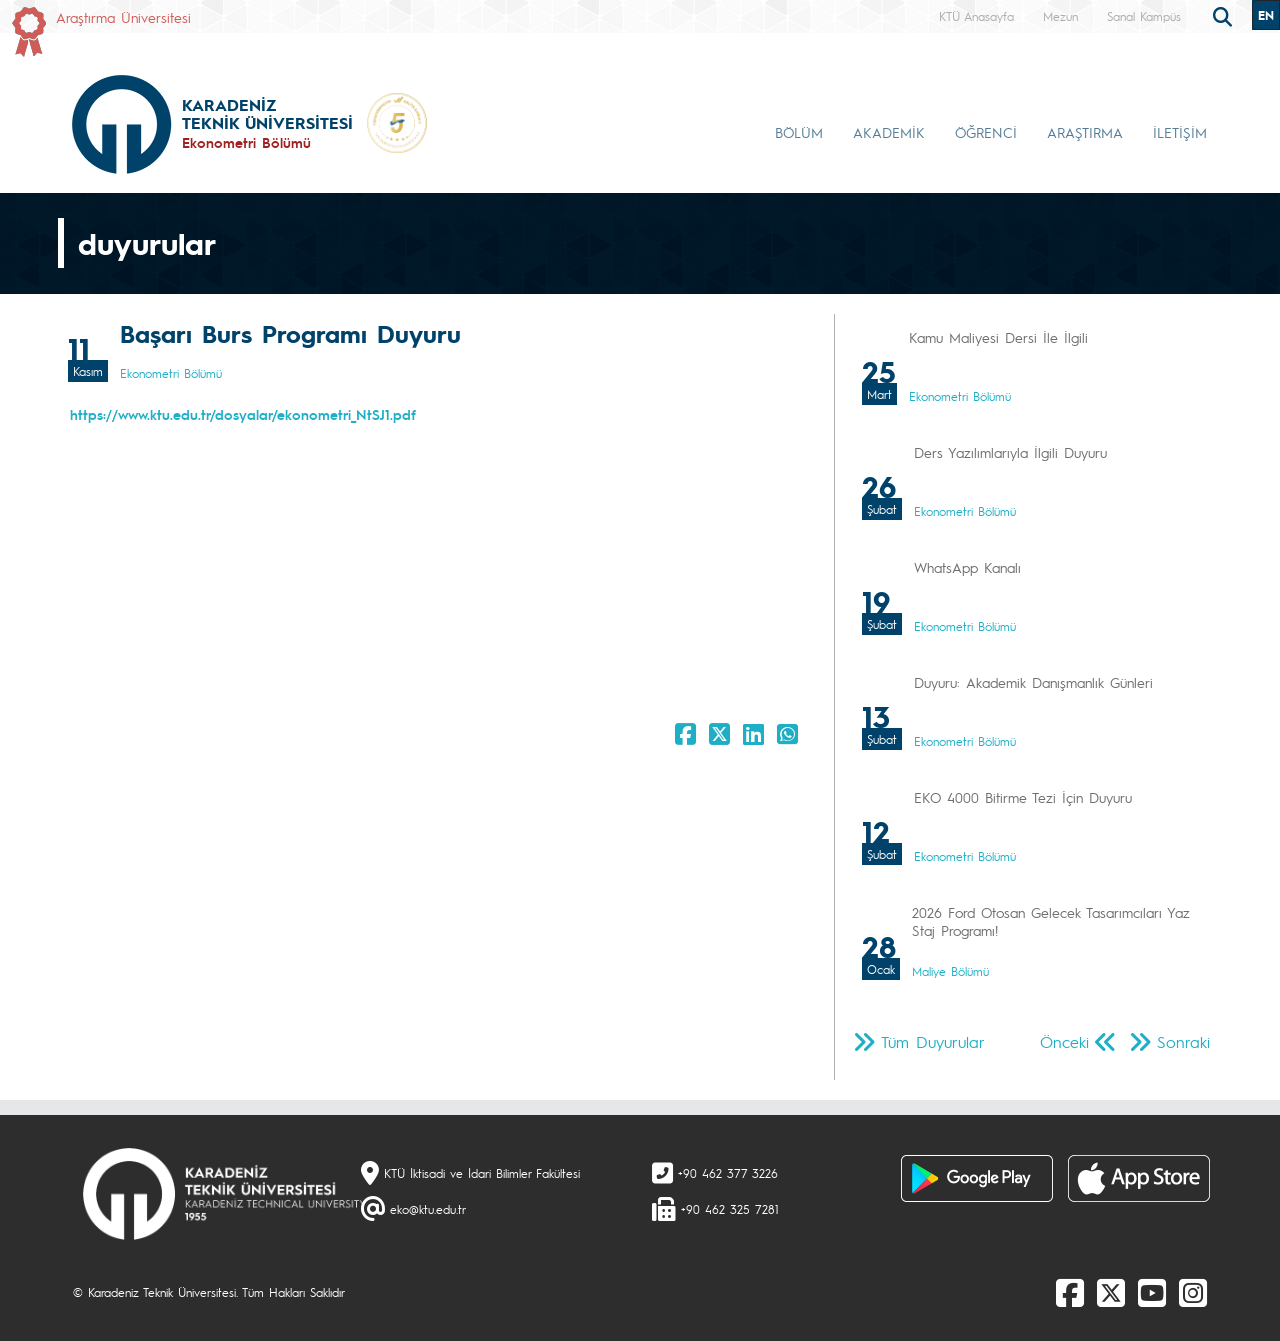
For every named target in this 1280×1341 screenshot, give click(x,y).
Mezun (1060, 16)
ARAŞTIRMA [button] (1085, 132)
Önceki (1064, 1041)
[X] (1111, 1292)
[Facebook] (1070, 1292)
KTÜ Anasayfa (976, 16)
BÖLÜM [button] (799, 132)
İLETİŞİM (1180, 132)
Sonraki (1183, 1041)
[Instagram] (1193, 1292)
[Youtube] (1152, 1292)
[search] (1225, 15)
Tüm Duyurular (933, 1041)
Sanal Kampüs (1144, 16)
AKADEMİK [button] (889, 132)
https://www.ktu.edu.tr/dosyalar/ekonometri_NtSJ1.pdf (243, 414)
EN (1266, 15)
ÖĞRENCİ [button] (986, 132)
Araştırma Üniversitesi (123, 17)
